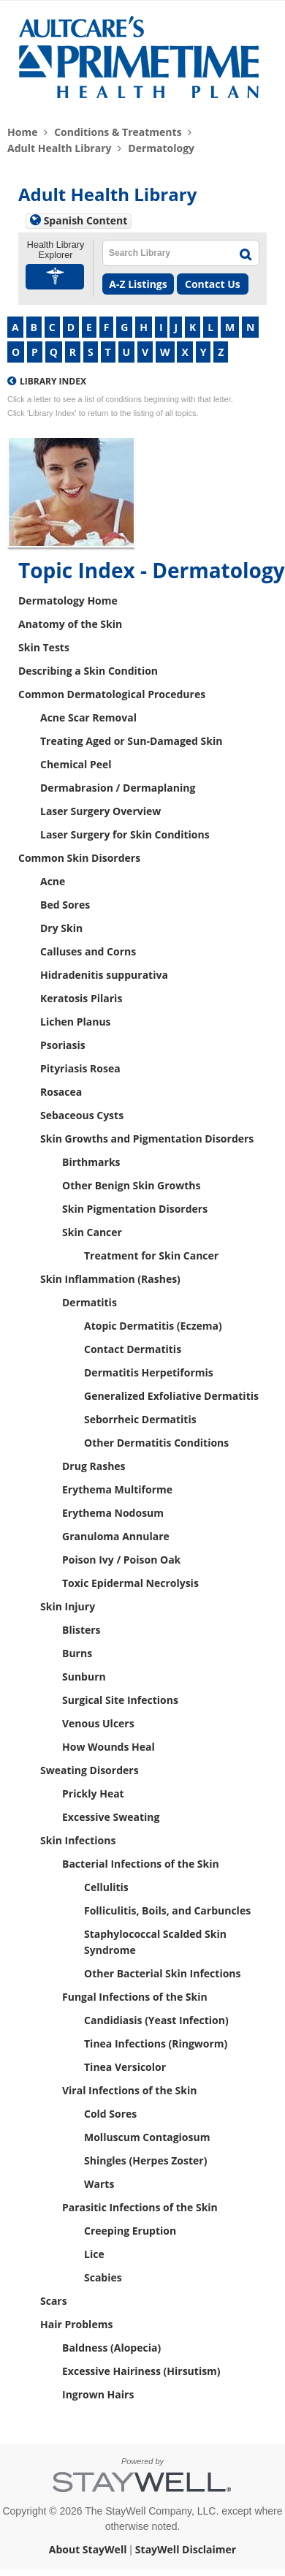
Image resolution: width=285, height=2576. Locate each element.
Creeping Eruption (130, 2231)
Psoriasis (63, 1045)
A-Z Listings (138, 284)
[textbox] (165, 252)
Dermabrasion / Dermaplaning (117, 788)
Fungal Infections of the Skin (135, 1997)
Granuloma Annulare (116, 1536)
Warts (99, 2184)
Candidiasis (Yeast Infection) (156, 2020)
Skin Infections (77, 1840)
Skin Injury (67, 1606)
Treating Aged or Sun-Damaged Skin (131, 741)
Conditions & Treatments (117, 132)
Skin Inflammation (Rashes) (110, 1279)
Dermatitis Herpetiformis (148, 1372)
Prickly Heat (93, 1793)
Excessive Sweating (110, 1817)
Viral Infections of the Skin (129, 2090)
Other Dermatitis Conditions (156, 1443)
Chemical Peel (76, 764)
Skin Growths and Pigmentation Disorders (147, 1138)
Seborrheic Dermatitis (140, 1419)
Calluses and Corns (88, 951)
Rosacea (61, 1092)
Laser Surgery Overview (100, 811)
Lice (94, 2254)
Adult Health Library (59, 148)
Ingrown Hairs (98, 2394)
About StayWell (88, 2549)
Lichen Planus (75, 1021)
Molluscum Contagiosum (147, 2137)
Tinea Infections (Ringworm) (155, 2043)
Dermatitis (89, 1302)
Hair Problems (76, 2324)
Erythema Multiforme (117, 1489)
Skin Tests (43, 647)
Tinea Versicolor (125, 2067)
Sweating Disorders (89, 1770)
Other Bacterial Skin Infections (162, 1973)
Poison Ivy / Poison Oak (121, 1560)
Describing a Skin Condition (88, 671)
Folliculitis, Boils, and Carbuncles (167, 1910)
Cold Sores (110, 2114)
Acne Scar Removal (88, 717)
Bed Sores (65, 905)
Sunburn (84, 1676)
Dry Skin (61, 928)
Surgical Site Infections (120, 1700)
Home (22, 132)
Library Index (53, 381)
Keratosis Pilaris (81, 998)
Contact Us (212, 284)
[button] (56, 277)
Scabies (103, 2277)
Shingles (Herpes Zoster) (145, 2160)
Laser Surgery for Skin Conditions (125, 834)
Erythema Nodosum (113, 1513)
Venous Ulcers (98, 1723)
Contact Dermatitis (132, 1349)
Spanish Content (86, 220)
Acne (52, 881)
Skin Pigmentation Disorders (135, 1209)
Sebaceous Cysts (81, 1115)
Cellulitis (106, 1887)
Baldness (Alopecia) (111, 2348)
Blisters (81, 1630)
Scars (53, 2301)
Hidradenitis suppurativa (104, 975)
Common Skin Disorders (79, 858)
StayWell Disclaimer (185, 2549)
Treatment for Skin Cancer (151, 1255)
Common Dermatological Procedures (111, 694)
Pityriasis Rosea (80, 1068)
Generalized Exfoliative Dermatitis (171, 1396)
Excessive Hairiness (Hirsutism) (141, 2371)
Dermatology (161, 148)
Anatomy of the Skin (70, 624)
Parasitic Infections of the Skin (140, 2207)
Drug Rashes (94, 1466)
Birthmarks (91, 1162)
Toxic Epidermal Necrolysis (130, 1583)
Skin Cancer (92, 1232)
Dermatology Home (68, 600)
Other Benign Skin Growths (131, 1185)
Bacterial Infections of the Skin (140, 1864)
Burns (77, 1653)
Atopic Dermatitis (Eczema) (153, 1326)
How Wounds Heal (108, 1747)
